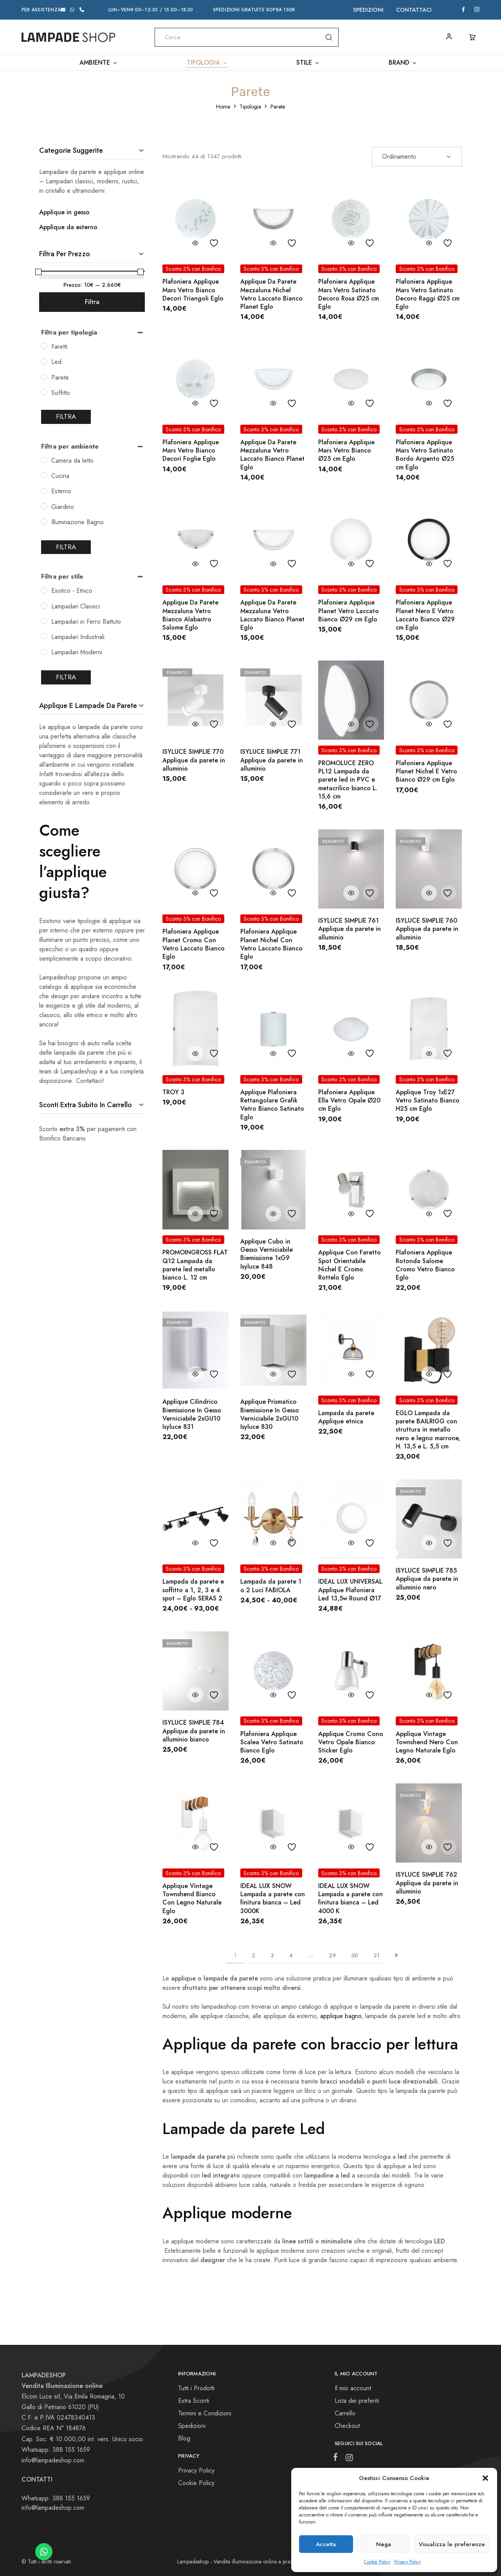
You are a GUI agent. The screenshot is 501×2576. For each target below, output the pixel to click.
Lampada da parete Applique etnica (346, 1417)
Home (223, 106)
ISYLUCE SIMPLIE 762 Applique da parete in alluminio (427, 1883)
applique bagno (340, 2015)
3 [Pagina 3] (272, 1955)
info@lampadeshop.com (53, 2460)
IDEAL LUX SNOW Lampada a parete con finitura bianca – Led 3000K (272, 1898)
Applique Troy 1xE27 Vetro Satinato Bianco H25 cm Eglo (428, 1100)
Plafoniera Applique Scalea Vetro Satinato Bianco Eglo (271, 1742)
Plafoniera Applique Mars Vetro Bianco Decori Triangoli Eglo (192, 290)
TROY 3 (173, 1092)
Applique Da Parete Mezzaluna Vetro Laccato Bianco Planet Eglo (272, 455)
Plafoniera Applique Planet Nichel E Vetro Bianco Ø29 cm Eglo (426, 771)
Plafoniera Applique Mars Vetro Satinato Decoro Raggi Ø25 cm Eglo (428, 294)
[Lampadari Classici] (44, 606)
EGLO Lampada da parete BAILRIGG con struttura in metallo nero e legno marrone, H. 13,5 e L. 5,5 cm (428, 1429)
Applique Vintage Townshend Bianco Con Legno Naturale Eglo (192, 1898)
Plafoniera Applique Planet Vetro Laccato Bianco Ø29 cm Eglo (348, 611)
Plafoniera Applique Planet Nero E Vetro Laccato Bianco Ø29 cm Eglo (425, 615)
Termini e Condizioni (204, 2413)
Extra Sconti (193, 2400)
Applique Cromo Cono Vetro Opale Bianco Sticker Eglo (350, 1742)
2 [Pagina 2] (253, 1955)
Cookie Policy (377, 2561)
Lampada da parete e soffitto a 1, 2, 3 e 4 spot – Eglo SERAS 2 (193, 1590)
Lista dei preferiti (357, 2400)
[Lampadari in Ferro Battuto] (44, 621)
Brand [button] (403, 62)
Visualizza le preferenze (452, 2544)
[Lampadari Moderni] (44, 652)
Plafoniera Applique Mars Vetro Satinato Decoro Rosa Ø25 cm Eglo (348, 294)
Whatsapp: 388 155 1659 (56, 2498)
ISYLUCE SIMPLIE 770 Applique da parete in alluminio (193, 760)
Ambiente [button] (98, 62)
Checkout (347, 2425)
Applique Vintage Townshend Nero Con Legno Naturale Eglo (427, 1742)
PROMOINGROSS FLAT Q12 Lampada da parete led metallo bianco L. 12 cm (195, 1265)
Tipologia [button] (207, 62)
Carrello (345, 2413)
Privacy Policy (407, 2561)
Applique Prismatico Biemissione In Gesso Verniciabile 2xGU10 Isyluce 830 (269, 1414)
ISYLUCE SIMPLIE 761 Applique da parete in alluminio (349, 929)
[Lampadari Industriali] (44, 636)
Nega (383, 2544)
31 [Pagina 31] (376, 1955)
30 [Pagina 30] (354, 1955)
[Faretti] (44, 346)
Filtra (92, 301)
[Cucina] (44, 475)
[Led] (44, 361)
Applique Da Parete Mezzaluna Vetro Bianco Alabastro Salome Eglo (190, 615)
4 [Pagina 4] (291, 1955)
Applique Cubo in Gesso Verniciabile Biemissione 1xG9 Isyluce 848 (266, 1254)
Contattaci (414, 10)
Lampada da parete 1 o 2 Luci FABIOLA (270, 1585)
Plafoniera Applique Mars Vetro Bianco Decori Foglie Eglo (190, 450)
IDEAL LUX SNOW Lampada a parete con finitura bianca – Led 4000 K (350, 1898)
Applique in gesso (64, 212)
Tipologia (250, 106)
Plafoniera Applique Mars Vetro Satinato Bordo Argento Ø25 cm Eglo (425, 455)
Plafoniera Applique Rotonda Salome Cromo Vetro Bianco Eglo (425, 1265)
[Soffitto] (44, 392)
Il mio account (353, 2388)
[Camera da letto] (44, 460)
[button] (485, 2478)
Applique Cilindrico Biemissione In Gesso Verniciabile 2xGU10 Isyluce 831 (191, 1414)
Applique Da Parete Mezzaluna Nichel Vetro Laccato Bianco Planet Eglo (271, 294)
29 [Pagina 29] (332, 1955)
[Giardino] (44, 506)
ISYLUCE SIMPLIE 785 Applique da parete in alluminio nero (427, 1579)
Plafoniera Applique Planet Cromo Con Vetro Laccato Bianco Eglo (193, 944)
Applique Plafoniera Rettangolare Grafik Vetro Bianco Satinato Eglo (272, 1105)
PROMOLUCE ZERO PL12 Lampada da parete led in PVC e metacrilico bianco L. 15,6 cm (347, 779)
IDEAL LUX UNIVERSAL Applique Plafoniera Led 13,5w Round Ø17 (350, 1590)
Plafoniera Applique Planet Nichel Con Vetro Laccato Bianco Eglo (271, 944)
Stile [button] (308, 62)
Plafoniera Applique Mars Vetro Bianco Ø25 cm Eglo (346, 450)
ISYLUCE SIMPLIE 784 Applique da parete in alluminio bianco (193, 1731)
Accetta (326, 2544)
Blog (184, 2438)
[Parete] (44, 377)
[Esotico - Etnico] (44, 590)
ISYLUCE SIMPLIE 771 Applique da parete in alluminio (271, 760)
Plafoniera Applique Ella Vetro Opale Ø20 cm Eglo (349, 1100)
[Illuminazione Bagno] (44, 521)
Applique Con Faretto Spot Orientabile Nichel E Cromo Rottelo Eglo (349, 1265)
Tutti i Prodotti (196, 2388)
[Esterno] (44, 491)
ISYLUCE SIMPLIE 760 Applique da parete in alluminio (427, 929)
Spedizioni (368, 10)
